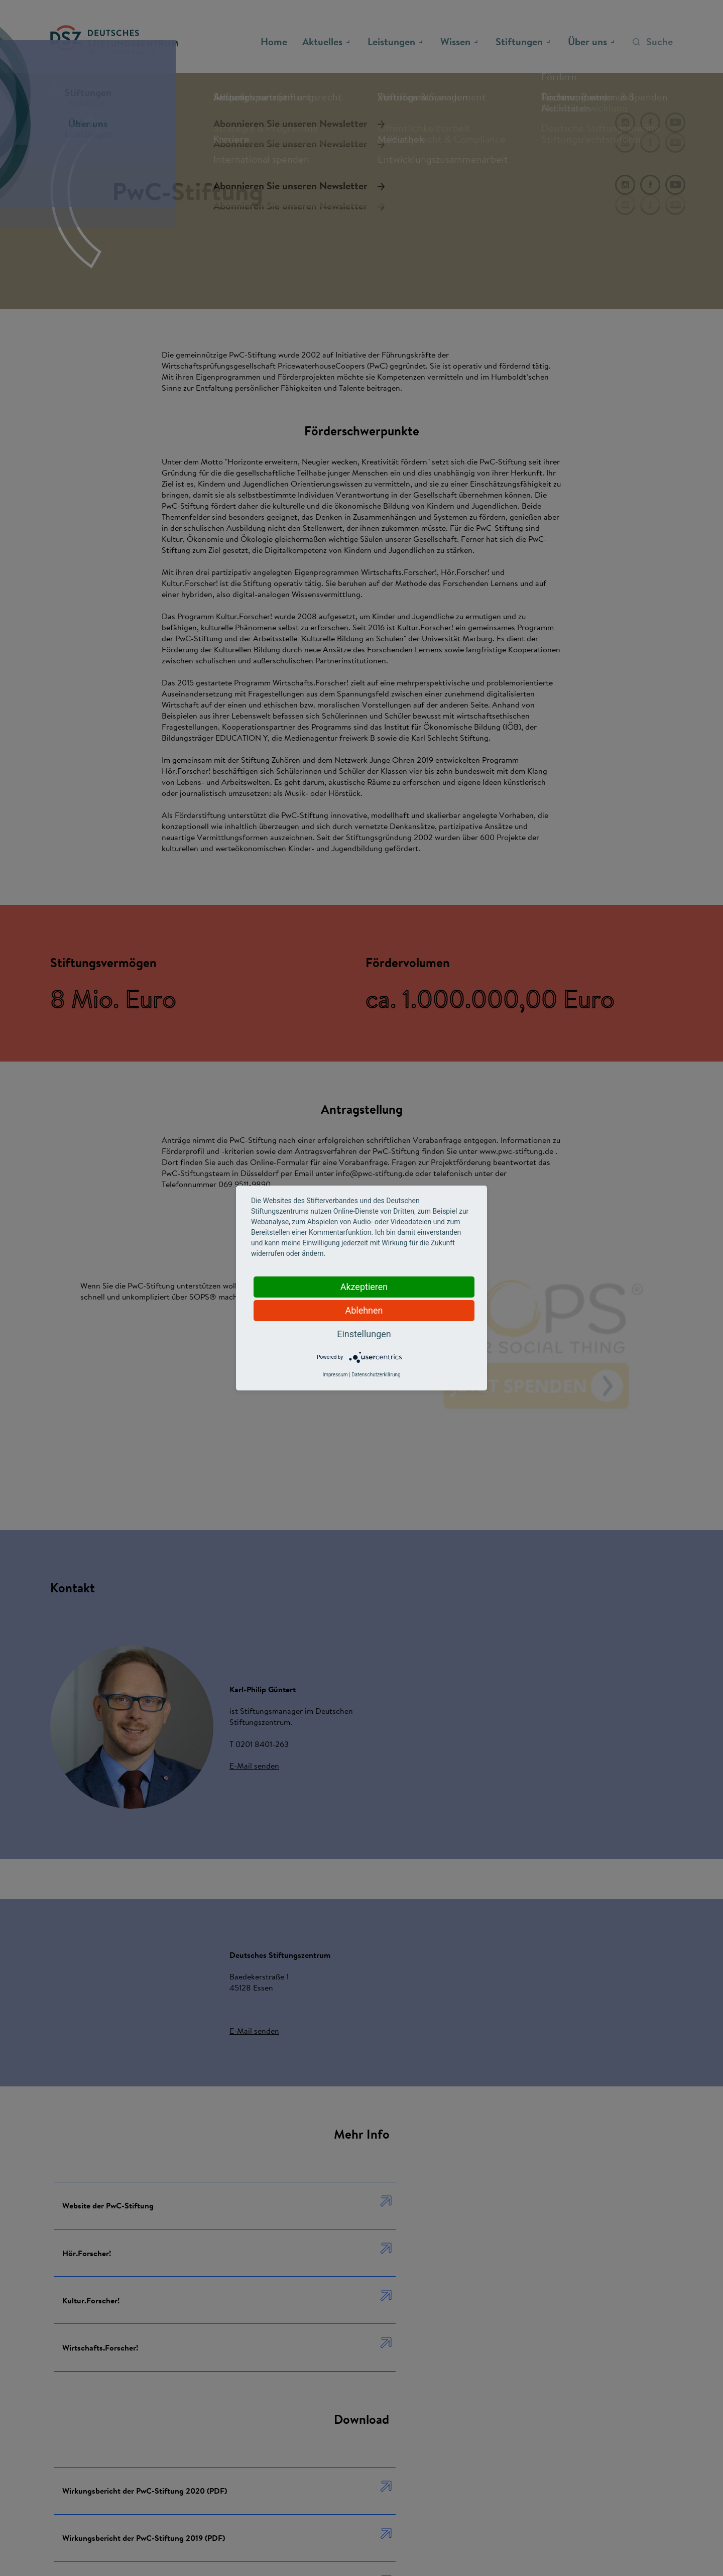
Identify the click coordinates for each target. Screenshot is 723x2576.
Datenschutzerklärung (375, 1374)
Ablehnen (364, 1310)
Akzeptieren (364, 1286)
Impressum (334, 1374)
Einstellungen (364, 1334)
